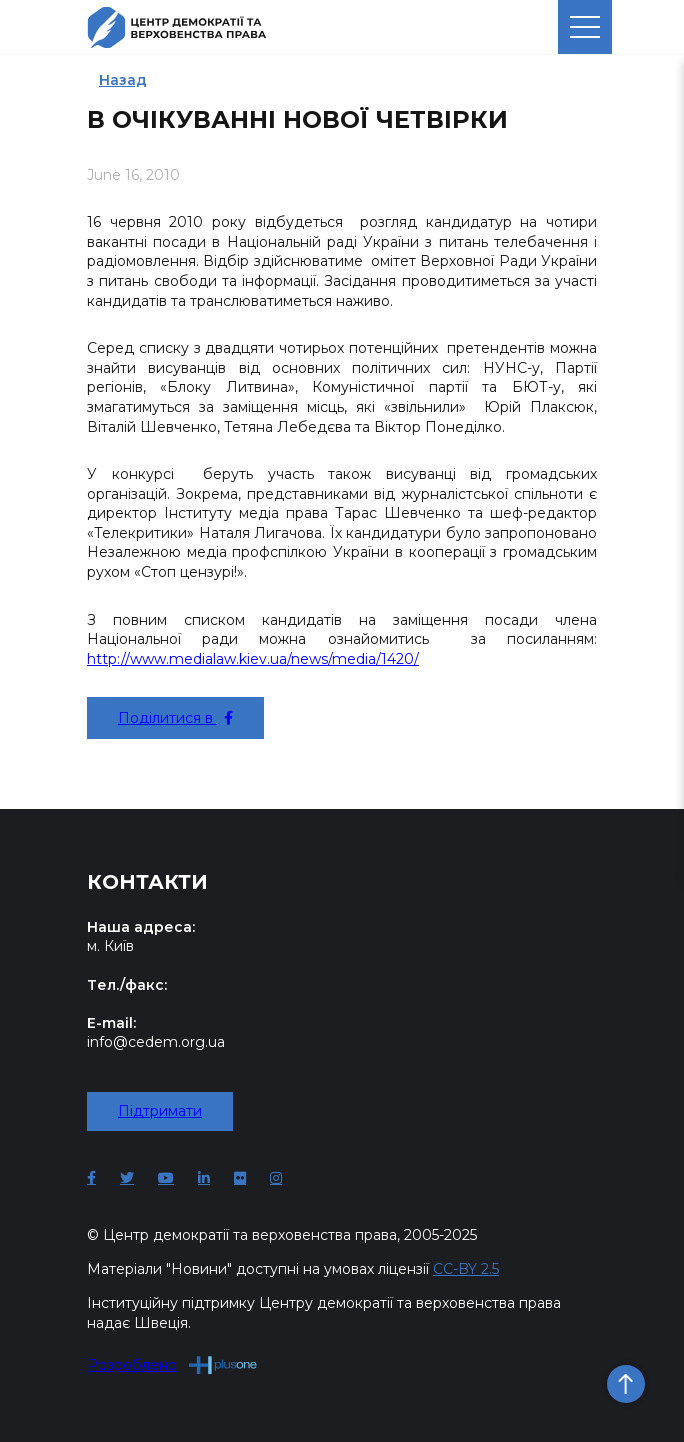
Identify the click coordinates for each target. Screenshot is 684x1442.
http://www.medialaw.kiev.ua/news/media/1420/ (253, 659)
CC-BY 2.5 (466, 1269)
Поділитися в (175, 718)
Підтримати (160, 1111)
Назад (123, 80)
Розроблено (172, 1364)
